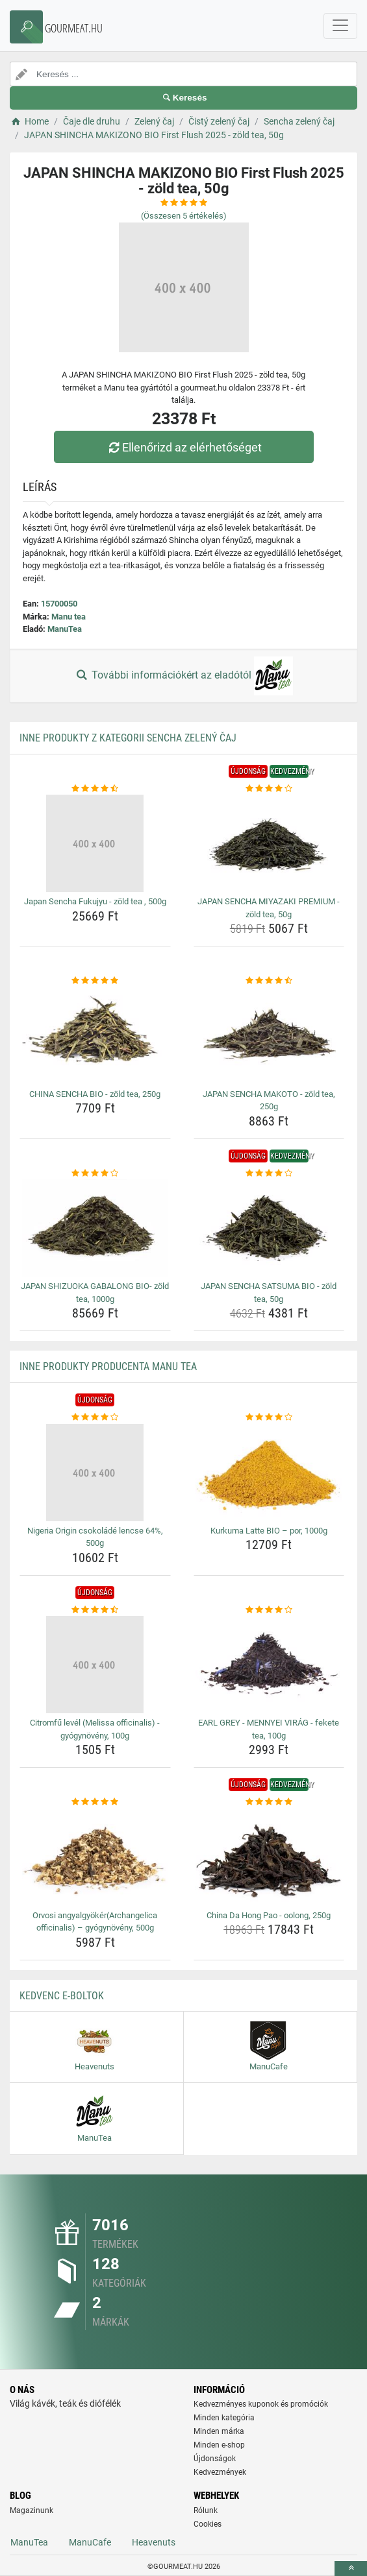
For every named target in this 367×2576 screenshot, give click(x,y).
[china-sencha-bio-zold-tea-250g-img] (95, 1036)
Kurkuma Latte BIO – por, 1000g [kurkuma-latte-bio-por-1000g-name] (268, 1530)
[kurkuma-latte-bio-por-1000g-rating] (269, 1417)
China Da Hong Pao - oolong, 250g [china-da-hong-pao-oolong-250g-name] (269, 1915)
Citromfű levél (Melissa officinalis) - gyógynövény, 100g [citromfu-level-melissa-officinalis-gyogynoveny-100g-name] (95, 1729)
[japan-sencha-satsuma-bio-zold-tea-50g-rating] (269, 1173)
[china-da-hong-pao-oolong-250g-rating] (269, 1802)
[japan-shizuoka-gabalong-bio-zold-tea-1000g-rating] (95, 1173)
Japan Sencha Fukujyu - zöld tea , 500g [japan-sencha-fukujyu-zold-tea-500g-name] (95, 901)
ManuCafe (90, 2542)
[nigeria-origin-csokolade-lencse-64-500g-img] (95, 1472)
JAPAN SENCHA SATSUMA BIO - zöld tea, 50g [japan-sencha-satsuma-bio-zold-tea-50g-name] (268, 1292)
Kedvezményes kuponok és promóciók (261, 2404)
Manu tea (68, 616)
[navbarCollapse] (340, 26)
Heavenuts (153, 2542)
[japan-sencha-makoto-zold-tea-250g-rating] (269, 980)
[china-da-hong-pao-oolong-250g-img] (269, 1857)
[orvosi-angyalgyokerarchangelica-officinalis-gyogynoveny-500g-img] (95, 1857)
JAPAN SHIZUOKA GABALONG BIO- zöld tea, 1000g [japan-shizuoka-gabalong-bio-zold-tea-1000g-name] (95, 1292)
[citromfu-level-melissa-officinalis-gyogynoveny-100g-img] (95, 1664)
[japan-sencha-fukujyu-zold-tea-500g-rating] (95, 788)
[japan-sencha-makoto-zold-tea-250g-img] (269, 1036)
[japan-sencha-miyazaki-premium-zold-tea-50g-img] (269, 843)
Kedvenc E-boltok (61, 1996)
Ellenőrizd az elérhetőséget (183, 447)
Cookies (207, 2524)
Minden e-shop (219, 2445)
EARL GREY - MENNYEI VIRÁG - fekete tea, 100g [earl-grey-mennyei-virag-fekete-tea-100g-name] (268, 1729)
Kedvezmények (220, 2472)
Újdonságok (215, 2458)
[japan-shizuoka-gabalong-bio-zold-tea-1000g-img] (95, 1228)
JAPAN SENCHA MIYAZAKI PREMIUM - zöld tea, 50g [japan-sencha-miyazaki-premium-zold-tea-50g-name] (268, 908)
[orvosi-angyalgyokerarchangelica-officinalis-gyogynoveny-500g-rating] (95, 1802)
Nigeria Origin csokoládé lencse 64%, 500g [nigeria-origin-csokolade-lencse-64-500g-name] (95, 1537)
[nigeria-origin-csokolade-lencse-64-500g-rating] (95, 1417)
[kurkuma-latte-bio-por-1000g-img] (269, 1472)
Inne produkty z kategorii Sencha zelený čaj (127, 738)
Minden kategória (224, 2417)
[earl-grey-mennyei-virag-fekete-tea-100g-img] (269, 1664)
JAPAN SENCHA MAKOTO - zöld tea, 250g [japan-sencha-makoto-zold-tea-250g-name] (269, 1100)
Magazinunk (31, 2510)
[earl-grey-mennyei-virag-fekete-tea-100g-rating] (269, 1610)
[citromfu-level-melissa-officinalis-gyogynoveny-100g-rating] (95, 1610)
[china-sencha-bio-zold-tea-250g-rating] (95, 980)
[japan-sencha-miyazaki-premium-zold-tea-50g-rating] (269, 788)
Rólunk (206, 2510)
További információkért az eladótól (183, 675)
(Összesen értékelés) (184, 216)
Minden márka (219, 2431)
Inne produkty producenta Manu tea (108, 1366)
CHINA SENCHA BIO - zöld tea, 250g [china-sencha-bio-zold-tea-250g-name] (94, 1094)
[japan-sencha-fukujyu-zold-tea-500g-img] (95, 843)
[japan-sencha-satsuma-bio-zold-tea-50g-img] (269, 1228)
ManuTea (64, 629)
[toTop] (351, 2568)
